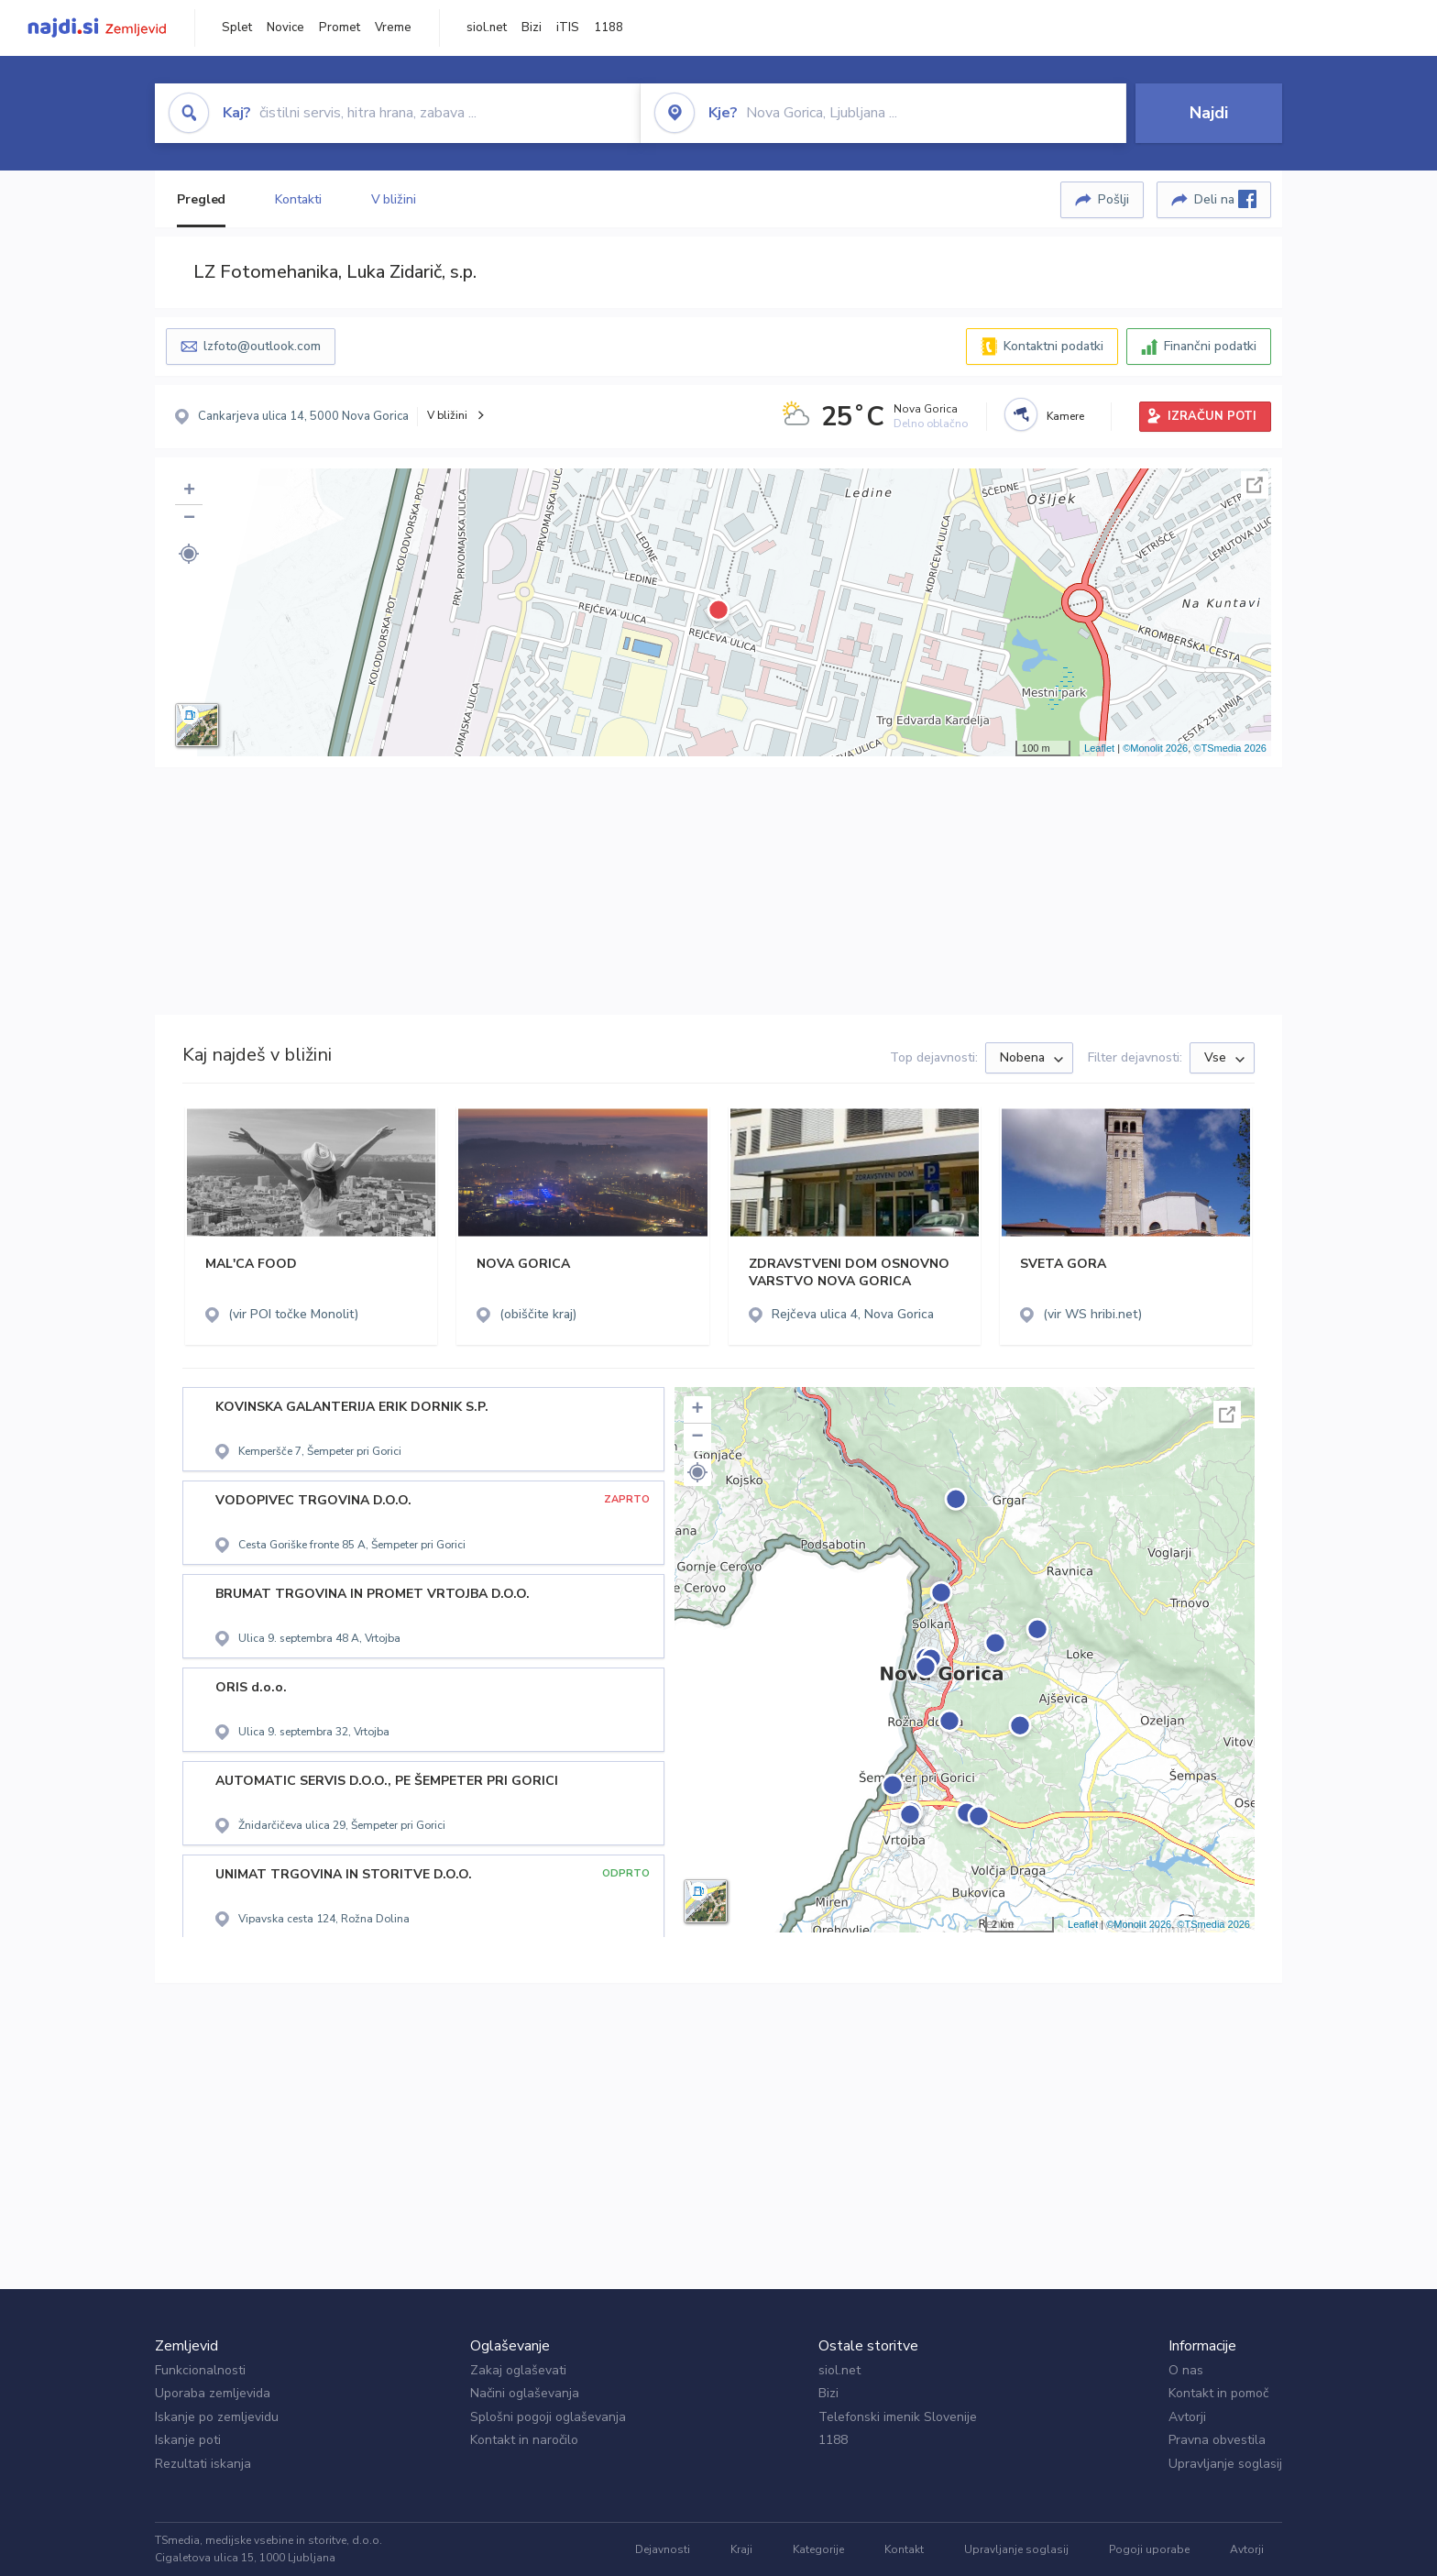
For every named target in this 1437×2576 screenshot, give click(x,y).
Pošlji (1113, 199)
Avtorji (1187, 2417)
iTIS (567, 27)
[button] (189, 553)
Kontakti (298, 199)
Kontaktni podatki (1053, 346)
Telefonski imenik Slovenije (897, 2417)
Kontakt (904, 2549)
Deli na (1225, 199)
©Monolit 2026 (1155, 748)
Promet (339, 27)
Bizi (531, 27)
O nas (1185, 2370)
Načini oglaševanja (524, 2393)
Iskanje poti (188, 2440)
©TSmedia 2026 (1230, 748)
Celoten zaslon (1254, 485)
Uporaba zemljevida (212, 2393)
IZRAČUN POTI (1212, 416)
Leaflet (1099, 748)
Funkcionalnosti (200, 2370)
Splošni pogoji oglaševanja (548, 2417)
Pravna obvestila (1217, 2440)
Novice (285, 27)
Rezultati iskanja (203, 2463)
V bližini (393, 199)
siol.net (486, 27)
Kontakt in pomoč (1218, 2393)
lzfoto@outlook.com (262, 346)
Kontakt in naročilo (524, 2440)
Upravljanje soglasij (1225, 2463)
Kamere (1065, 416)
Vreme (393, 27)
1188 (608, 27)
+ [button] (189, 491)
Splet (237, 27)
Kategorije (818, 2549)
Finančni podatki (1210, 346)
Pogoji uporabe (1149, 2549)
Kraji (741, 2549)
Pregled (201, 199)
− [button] (189, 519)
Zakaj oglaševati (518, 2370)
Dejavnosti (662, 2549)
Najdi (1209, 113)
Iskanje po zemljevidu (217, 2417)
